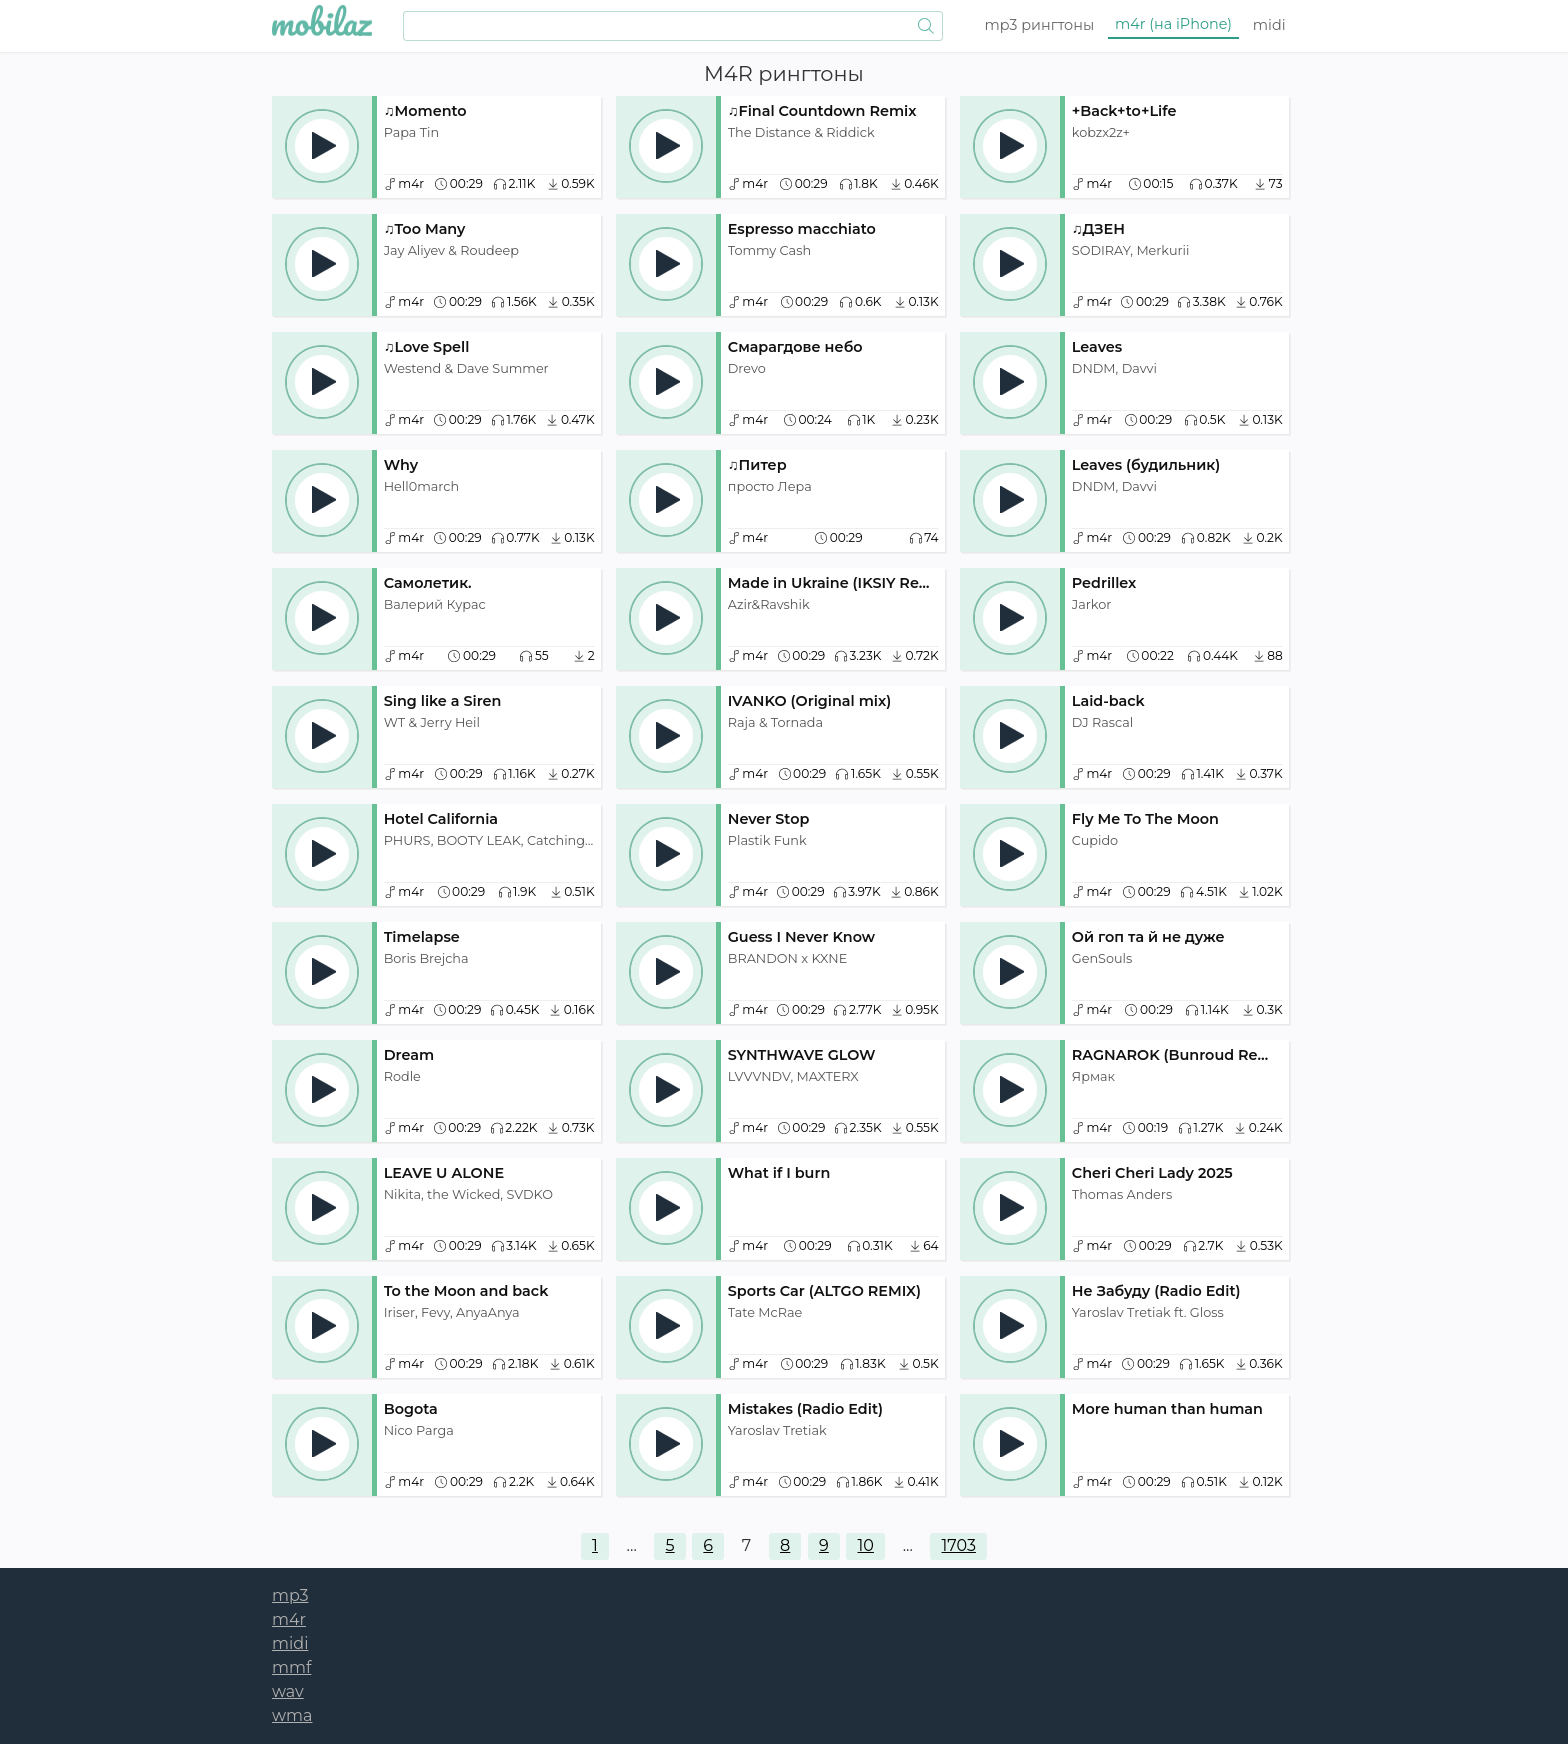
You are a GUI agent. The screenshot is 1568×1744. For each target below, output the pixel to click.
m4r (1173, 24)
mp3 (1040, 25)
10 (866, 1545)
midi (1269, 25)
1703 (959, 1545)
